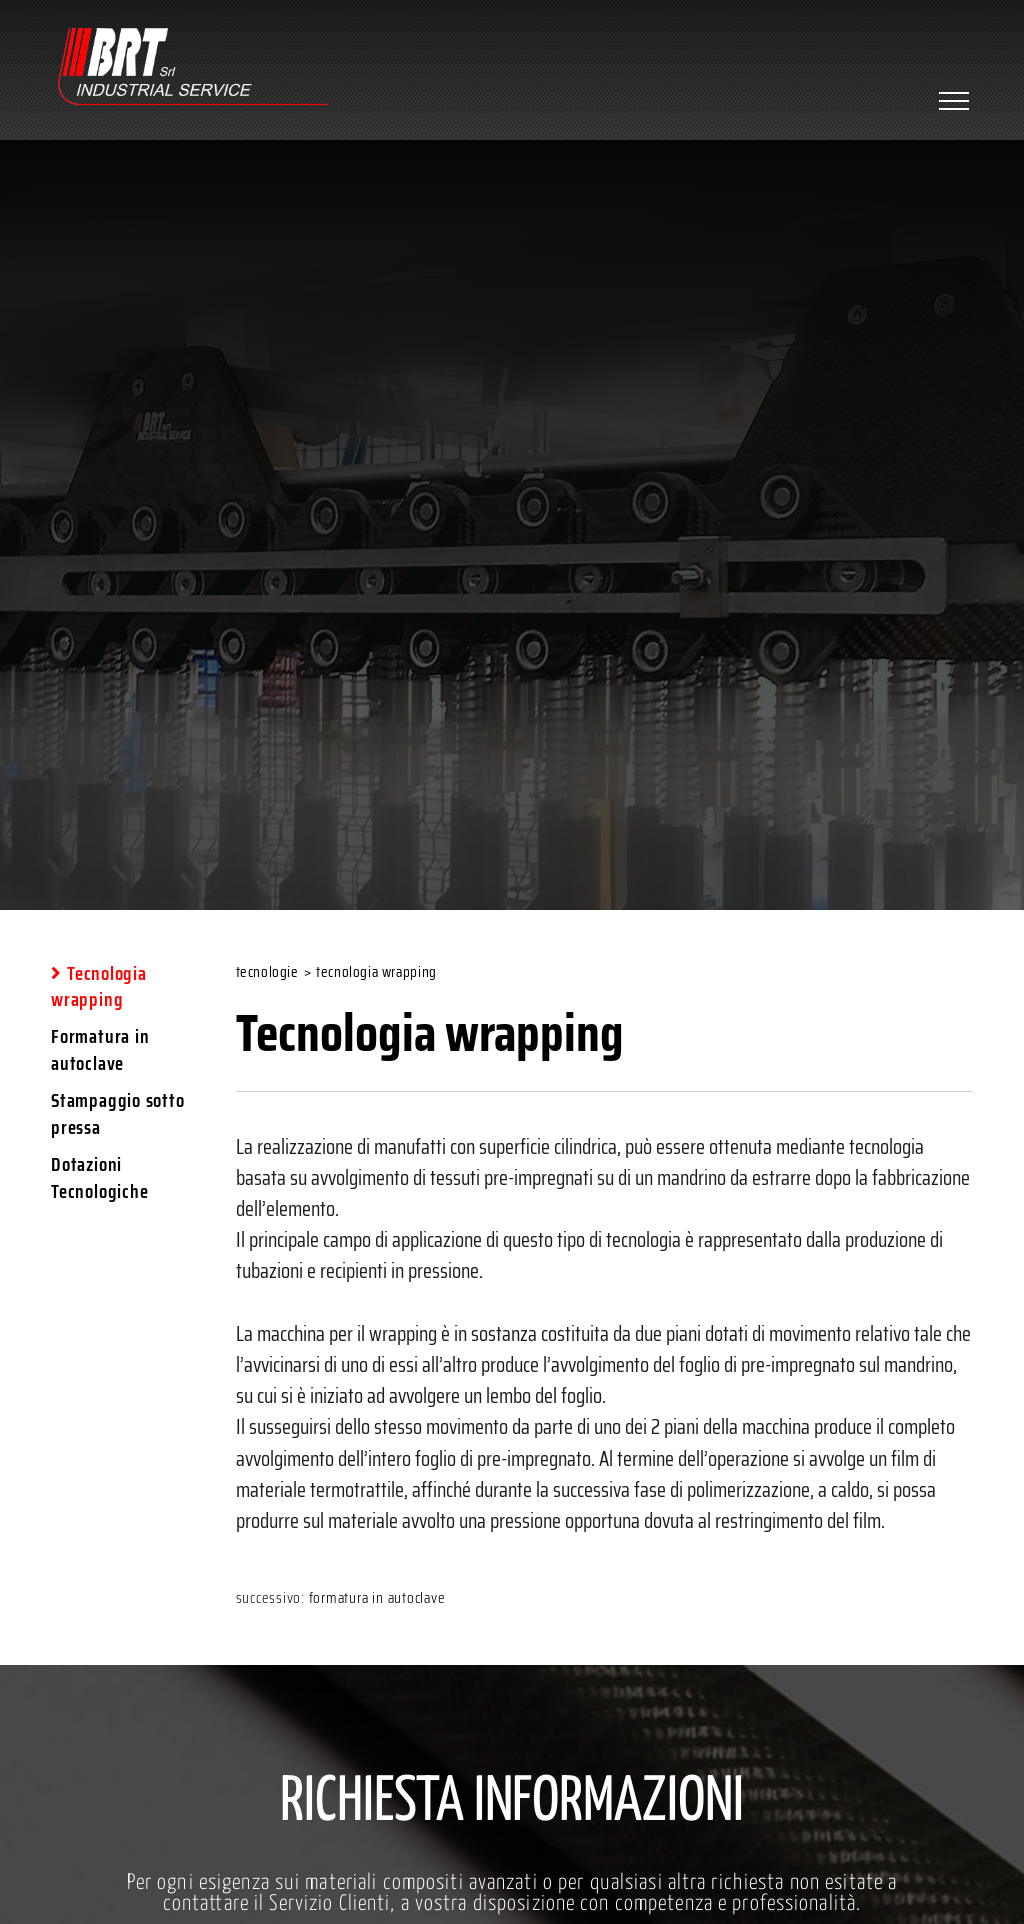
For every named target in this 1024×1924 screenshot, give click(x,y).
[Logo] (193, 69)
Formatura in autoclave (377, 1598)
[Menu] (951, 101)
